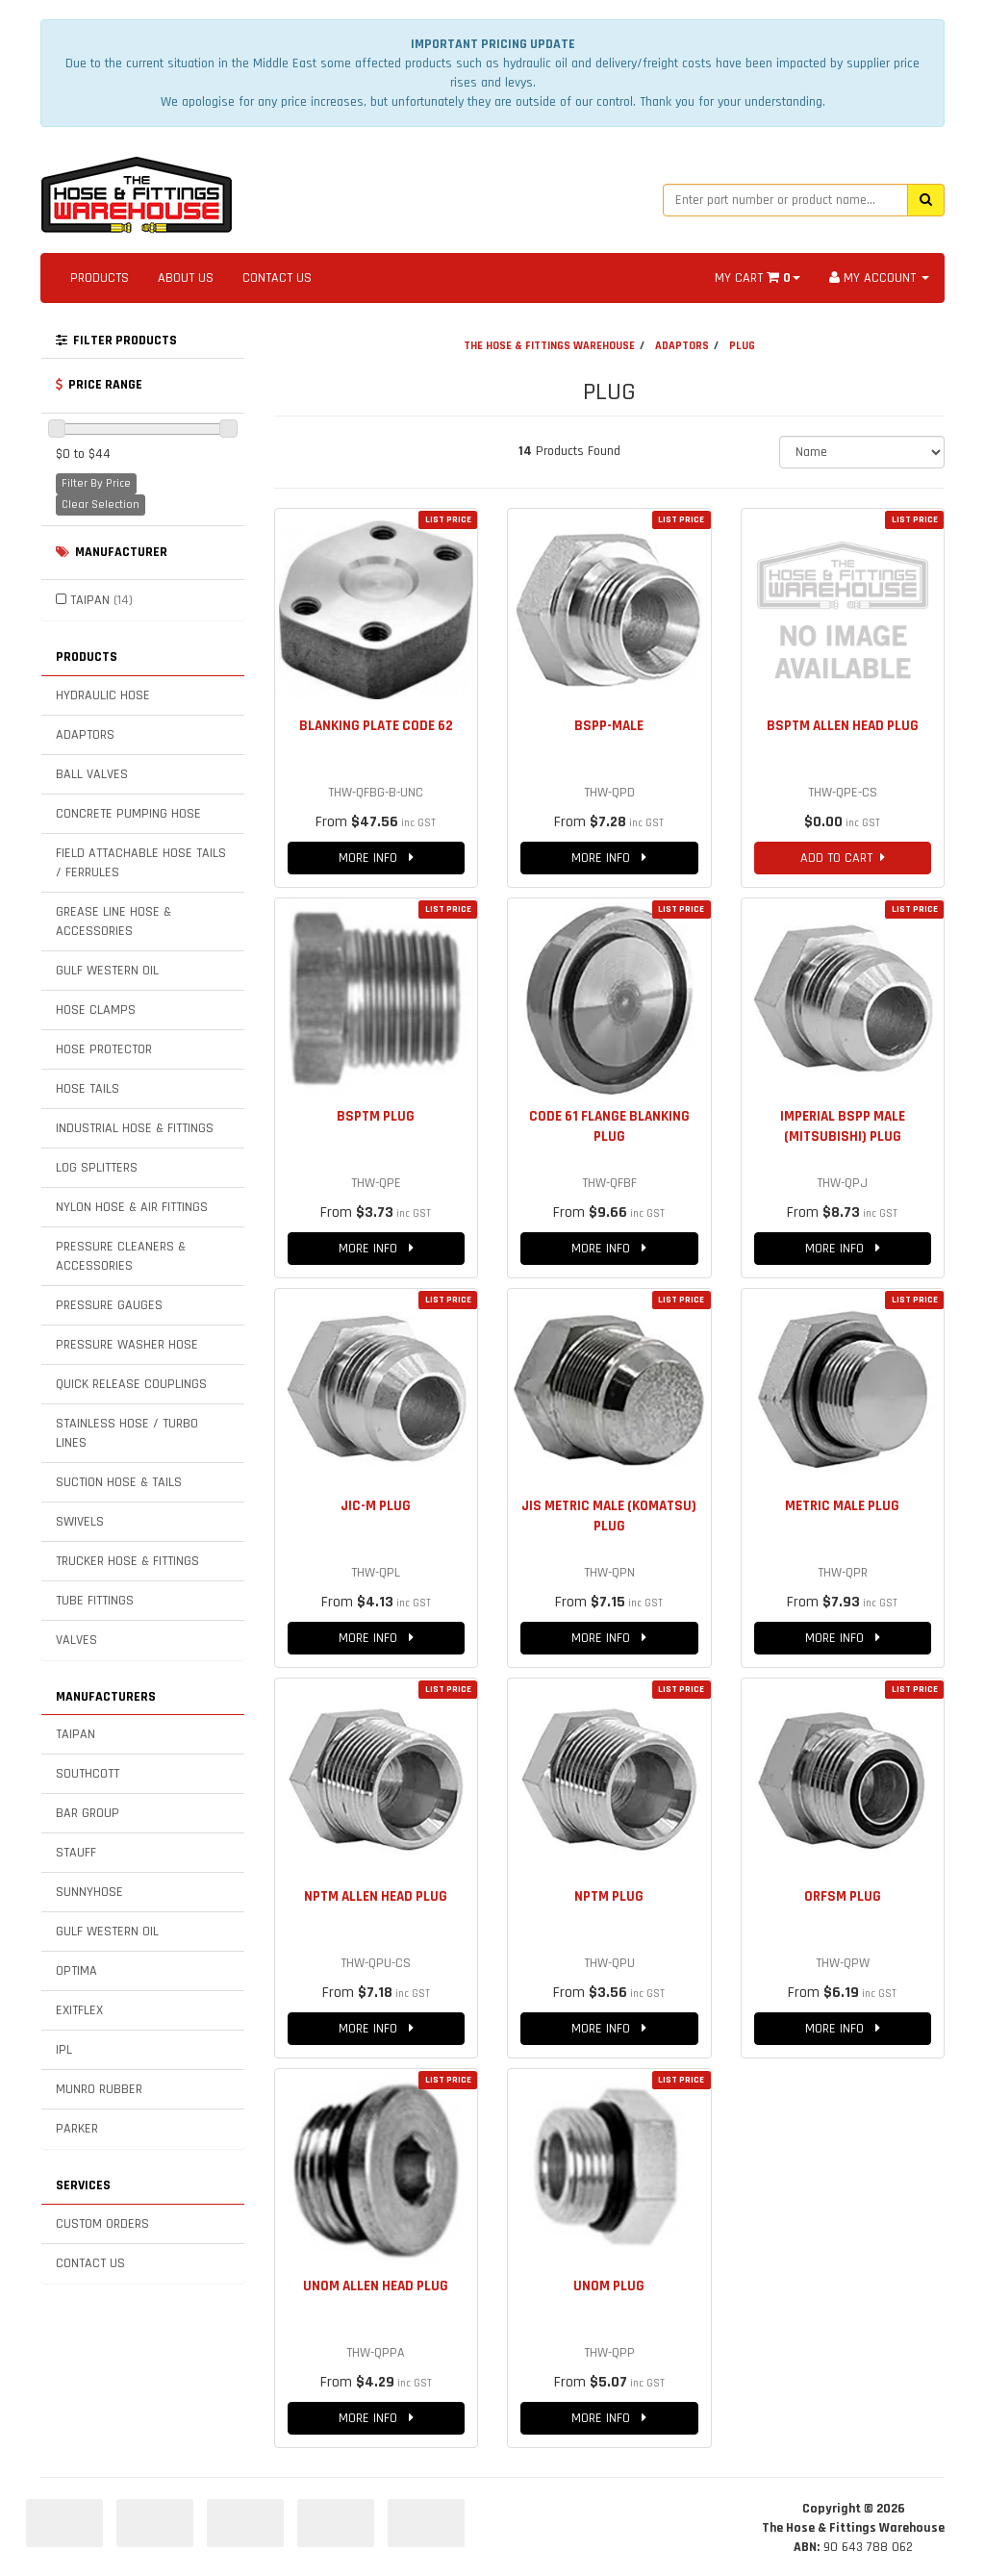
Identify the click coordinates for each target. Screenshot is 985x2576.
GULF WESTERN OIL (107, 970)
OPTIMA (76, 1971)
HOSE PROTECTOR (104, 1049)
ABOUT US (186, 278)
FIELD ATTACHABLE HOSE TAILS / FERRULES (141, 863)
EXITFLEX (79, 2010)
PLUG (742, 346)
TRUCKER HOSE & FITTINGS (127, 1561)
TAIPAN (101, 600)
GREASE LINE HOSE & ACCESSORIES (113, 921)
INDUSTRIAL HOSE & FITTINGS (135, 1128)
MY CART (757, 278)
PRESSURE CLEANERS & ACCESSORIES (121, 1256)
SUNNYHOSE (89, 1892)
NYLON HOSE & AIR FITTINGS (132, 1207)
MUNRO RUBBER (99, 2089)
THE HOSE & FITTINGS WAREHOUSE (549, 346)
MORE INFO (376, 858)
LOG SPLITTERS (97, 1167)
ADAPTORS (85, 735)
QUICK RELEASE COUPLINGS (131, 1384)
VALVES (76, 1640)
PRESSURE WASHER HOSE (127, 1344)
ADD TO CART (842, 858)
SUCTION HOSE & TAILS (119, 1482)
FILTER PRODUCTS (116, 340)
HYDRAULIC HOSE (103, 695)
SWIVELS (80, 1521)
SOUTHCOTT (87, 1773)
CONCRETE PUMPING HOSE (128, 813)
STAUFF (76, 1852)
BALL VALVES (92, 774)
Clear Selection (100, 504)
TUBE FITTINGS (95, 1600)
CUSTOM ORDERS (102, 2224)
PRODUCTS (99, 278)
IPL (64, 2049)
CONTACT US (277, 278)
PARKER (77, 2128)
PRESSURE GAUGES (109, 1305)
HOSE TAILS (87, 1089)
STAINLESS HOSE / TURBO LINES (127, 1433)
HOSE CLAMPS (96, 1010)
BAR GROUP (87, 1813)
